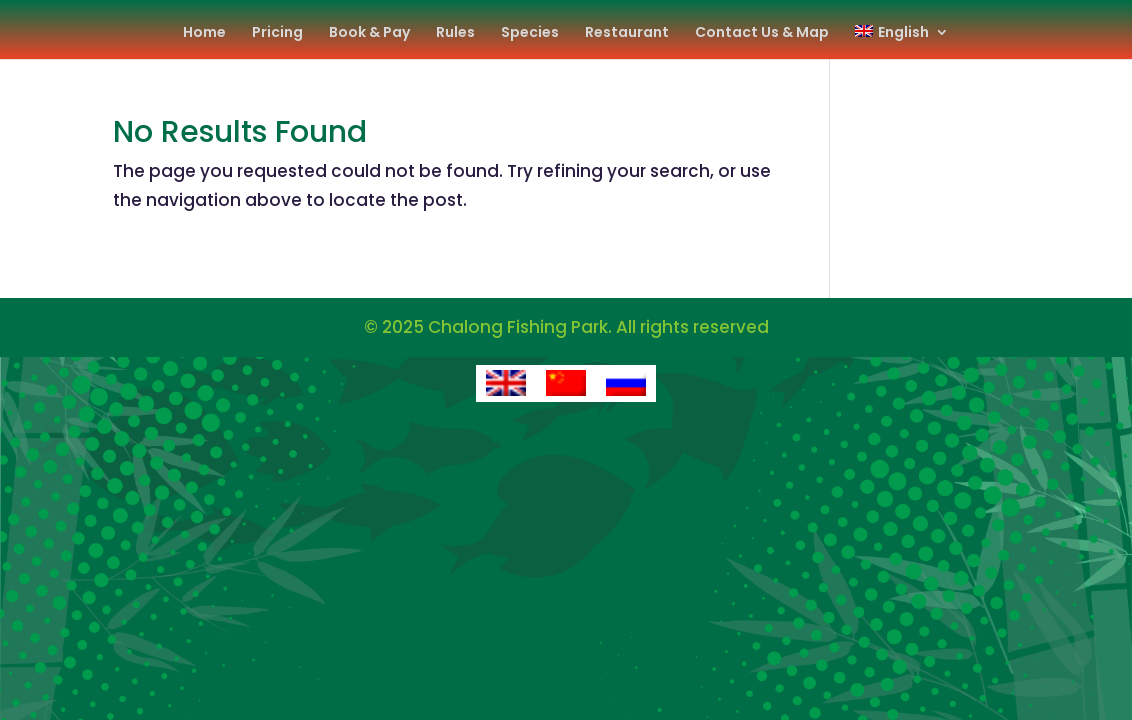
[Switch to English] (506, 384)
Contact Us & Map (762, 33)
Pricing (277, 33)
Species (530, 33)
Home (204, 33)
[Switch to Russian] (626, 384)
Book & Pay (369, 33)
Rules (455, 33)
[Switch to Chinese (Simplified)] (566, 384)
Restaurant (627, 33)
